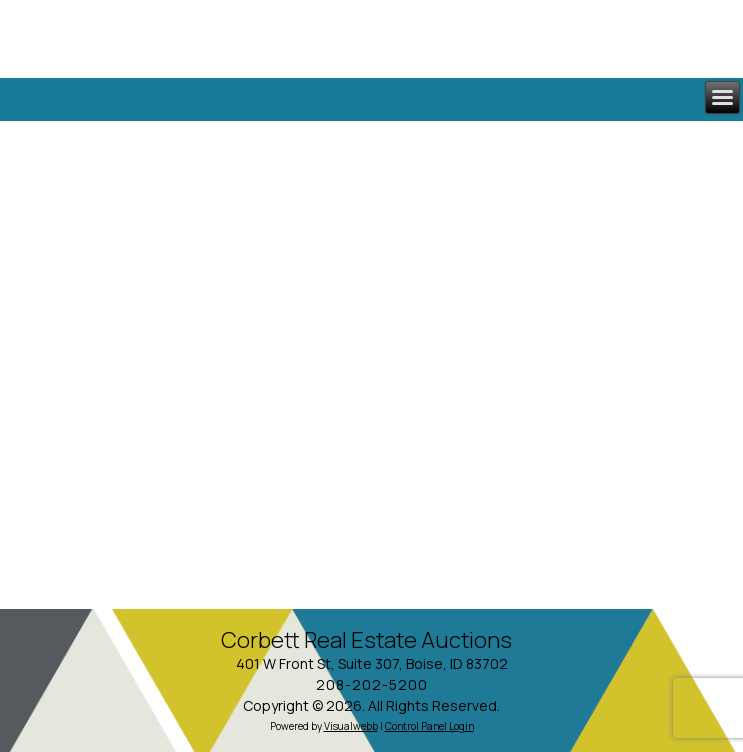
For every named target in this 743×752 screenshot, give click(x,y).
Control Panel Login (429, 726)
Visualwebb (351, 726)
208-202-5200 (372, 684)
